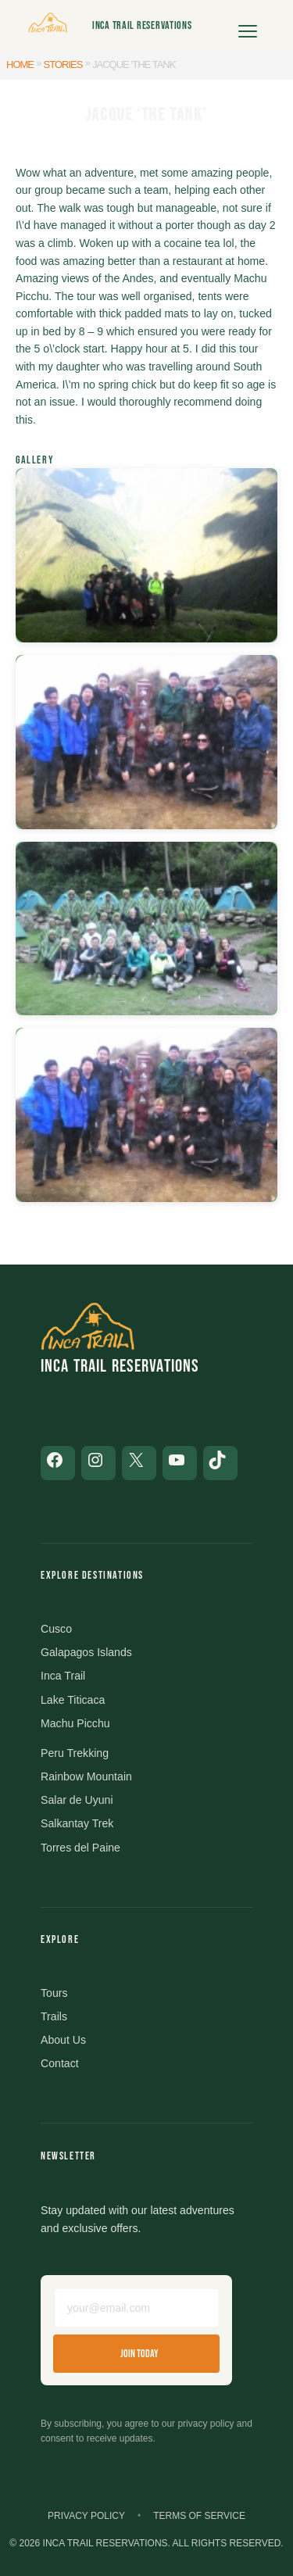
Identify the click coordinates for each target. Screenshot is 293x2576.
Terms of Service (199, 2515)
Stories (63, 64)
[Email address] (136, 2308)
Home (20, 64)
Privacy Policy (86, 2515)
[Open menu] (247, 26)
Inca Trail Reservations (142, 25)
